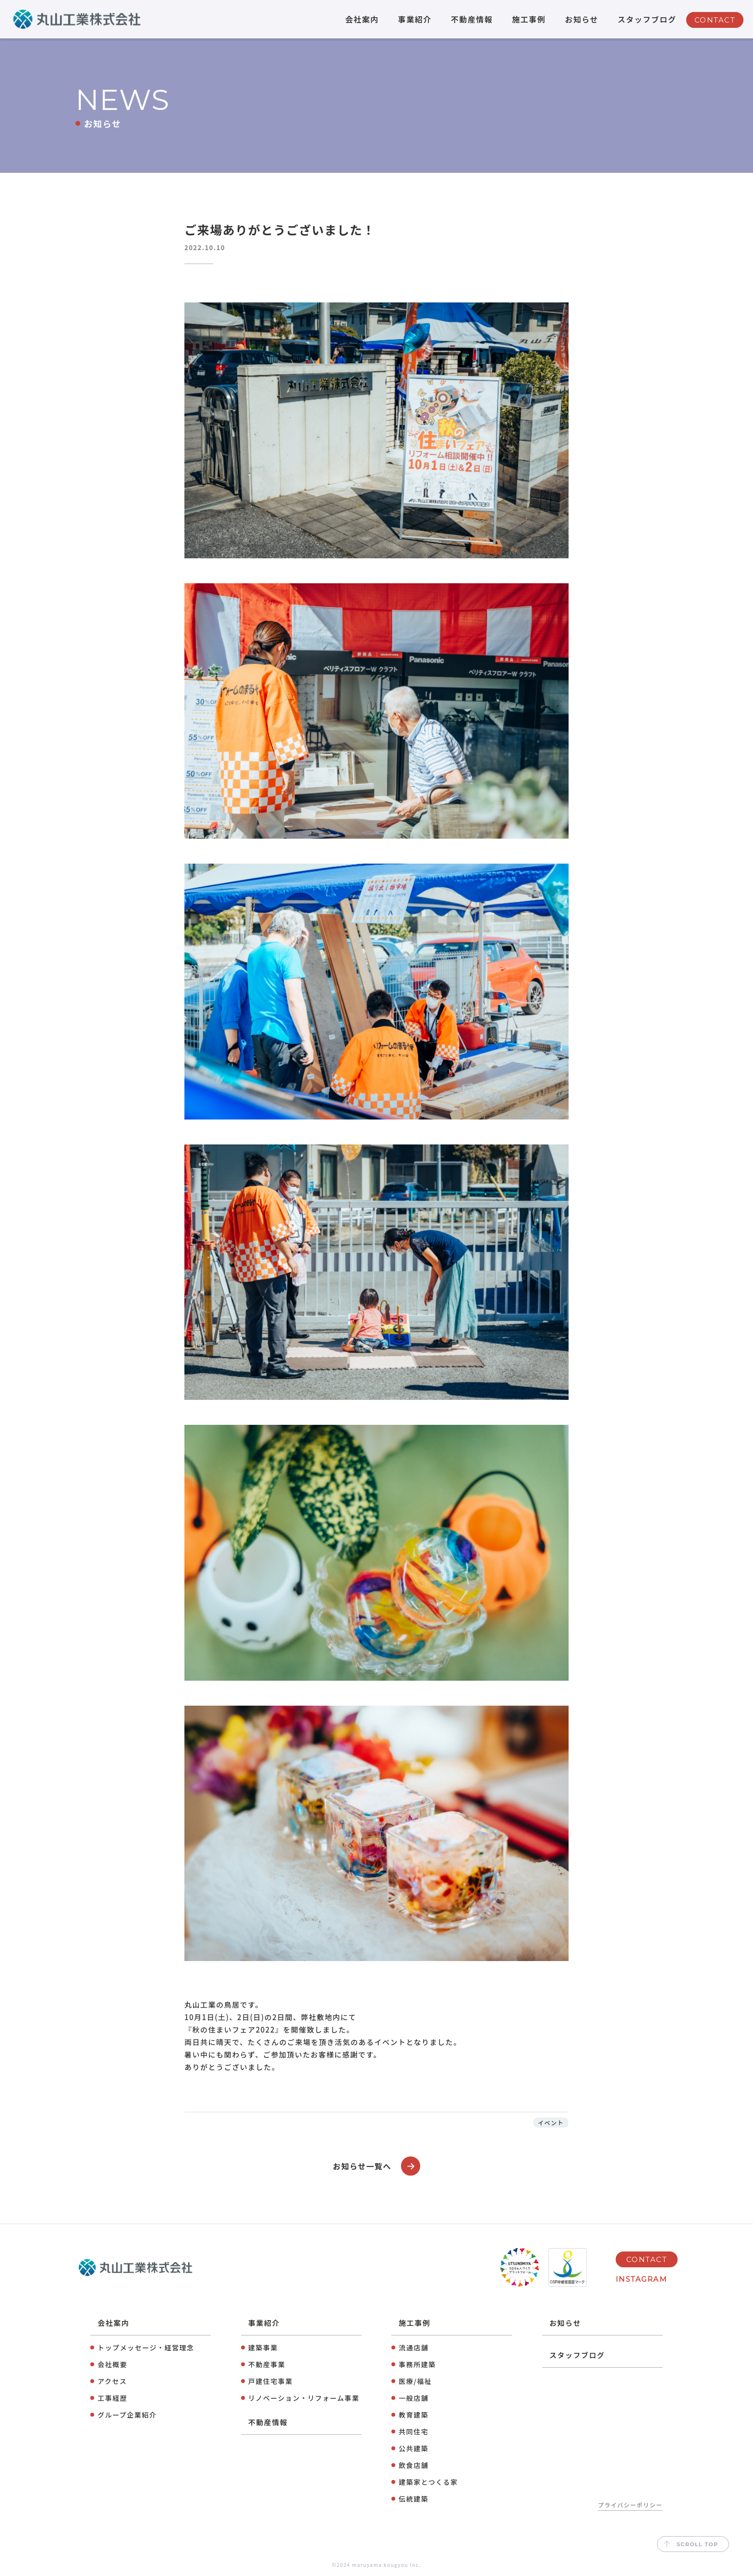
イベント (551, 2123)
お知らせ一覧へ (376, 2166)
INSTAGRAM (642, 2279)
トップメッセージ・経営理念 (145, 2347)
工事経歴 (112, 2398)
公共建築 (413, 2448)
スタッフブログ (647, 19)
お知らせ (581, 19)
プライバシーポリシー (630, 2505)
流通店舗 (413, 2347)
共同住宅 (413, 2431)
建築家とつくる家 (428, 2482)
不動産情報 (472, 19)
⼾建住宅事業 (270, 2381)
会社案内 (362, 19)
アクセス (112, 2381)
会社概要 (112, 2364)
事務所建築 (417, 2364)
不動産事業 (267, 2364)
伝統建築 (413, 2499)
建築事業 (263, 2347)
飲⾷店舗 (413, 2465)
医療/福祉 (415, 2381)
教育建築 (413, 2415)
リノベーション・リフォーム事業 (304, 2398)
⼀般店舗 (413, 2398)
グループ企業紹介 (127, 2415)
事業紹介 (415, 19)
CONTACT (715, 19)
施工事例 (529, 19)
